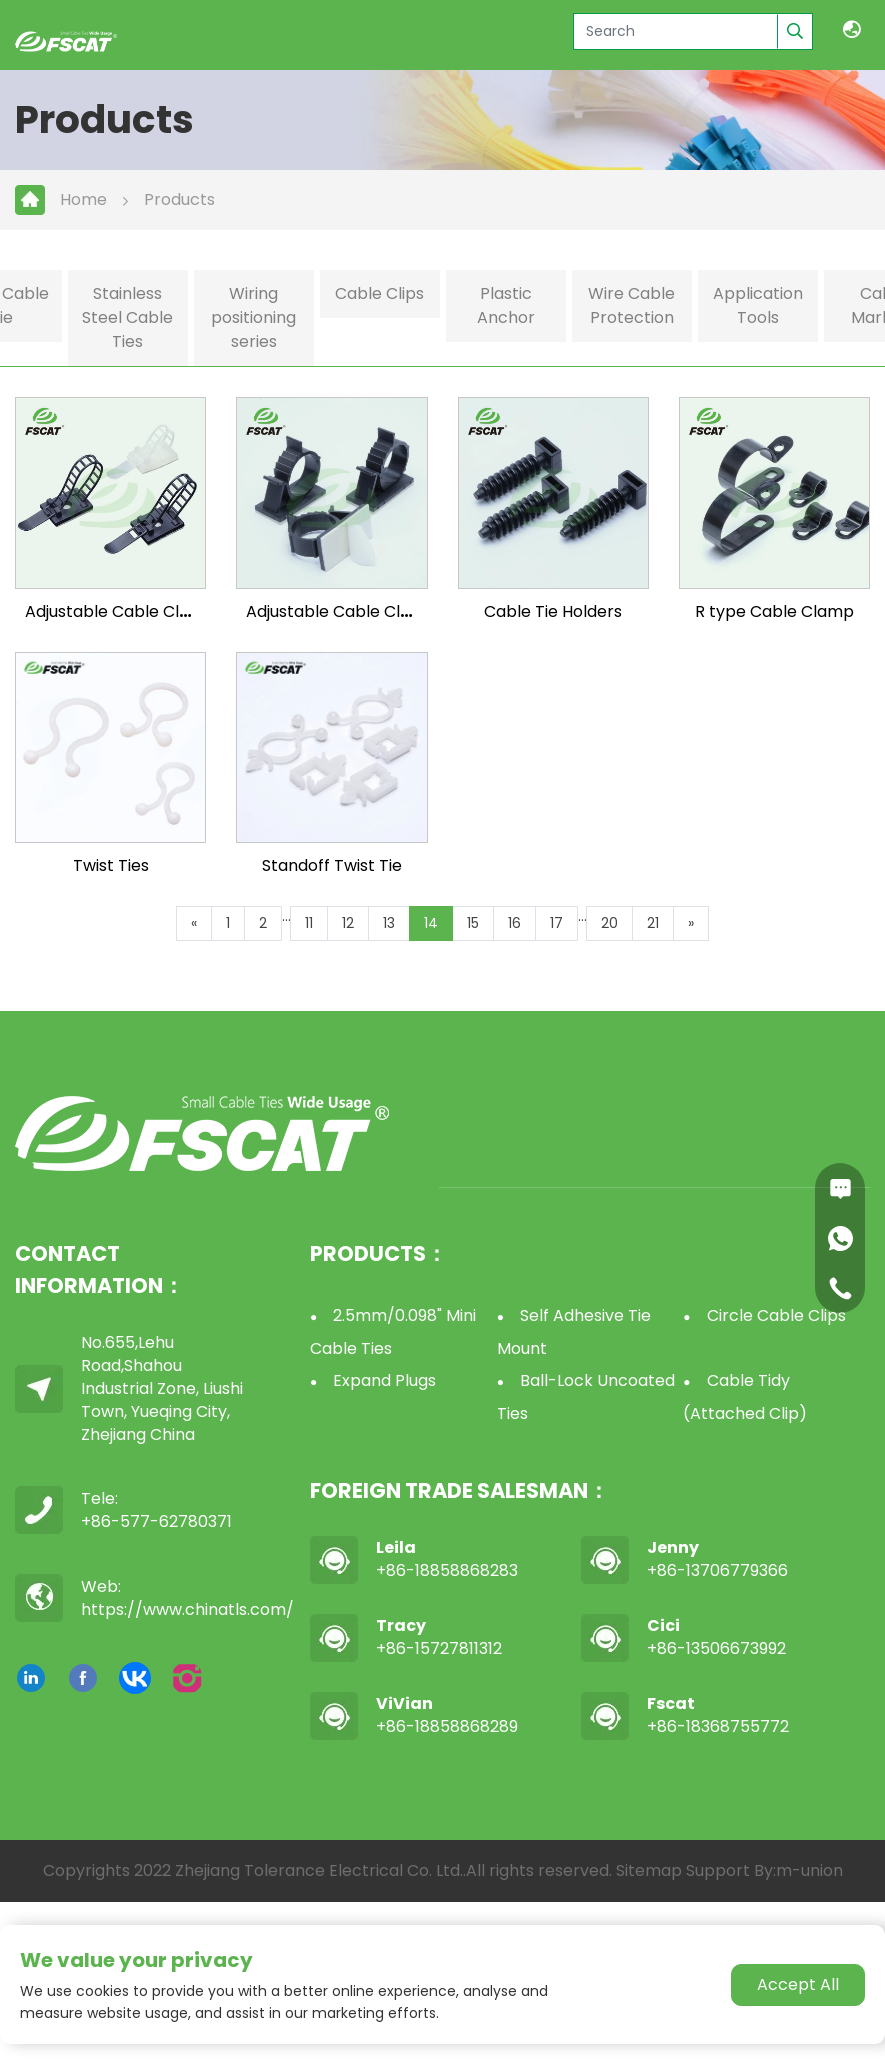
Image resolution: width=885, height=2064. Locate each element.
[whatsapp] (840, 1238)
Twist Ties (111, 865)
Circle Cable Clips (776, 1315)
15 (473, 923)
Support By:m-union (764, 1870)
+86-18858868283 (447, 1570)
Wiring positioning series (253, 317)
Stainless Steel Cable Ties (127, 317)
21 (653, 923)
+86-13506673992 (716, 1648)
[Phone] (840, 1288)
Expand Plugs (384, 1380)
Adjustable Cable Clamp (120, 611)
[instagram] (187, 1678)
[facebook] (83, 1678)
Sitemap (649, 1870)
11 (309, 923)
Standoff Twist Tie (332, 865)
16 (514, 923)
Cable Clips (379, 293)
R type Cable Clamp (774, 611)
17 (556, 923)
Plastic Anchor (506, 305)
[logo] (66, 40)
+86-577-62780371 (156, 1521)
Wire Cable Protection (631, 305)
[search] (794, 31)
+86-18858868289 (447, 1726)
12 (348, 923)
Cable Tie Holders (553, 611)
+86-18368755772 (718, 1726)
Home (83, 199)
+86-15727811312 (439, 1648)
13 (389, 923)
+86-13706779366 (717, 1570)
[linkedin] (31, 1678)
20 (609, 923)
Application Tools (758, 305)
